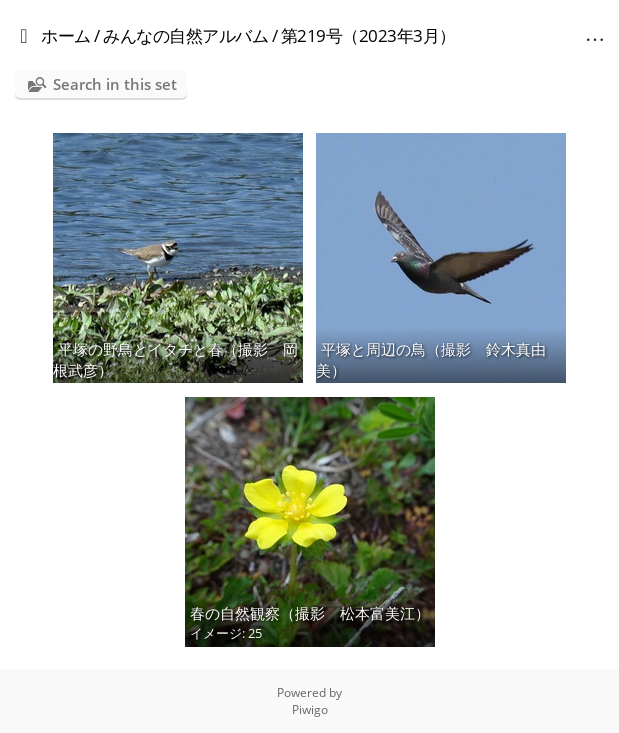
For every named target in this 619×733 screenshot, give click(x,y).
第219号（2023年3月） (368, 35)
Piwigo (310, 709)
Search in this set (115, 84)
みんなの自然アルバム (185, 35)
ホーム (66, 35)
